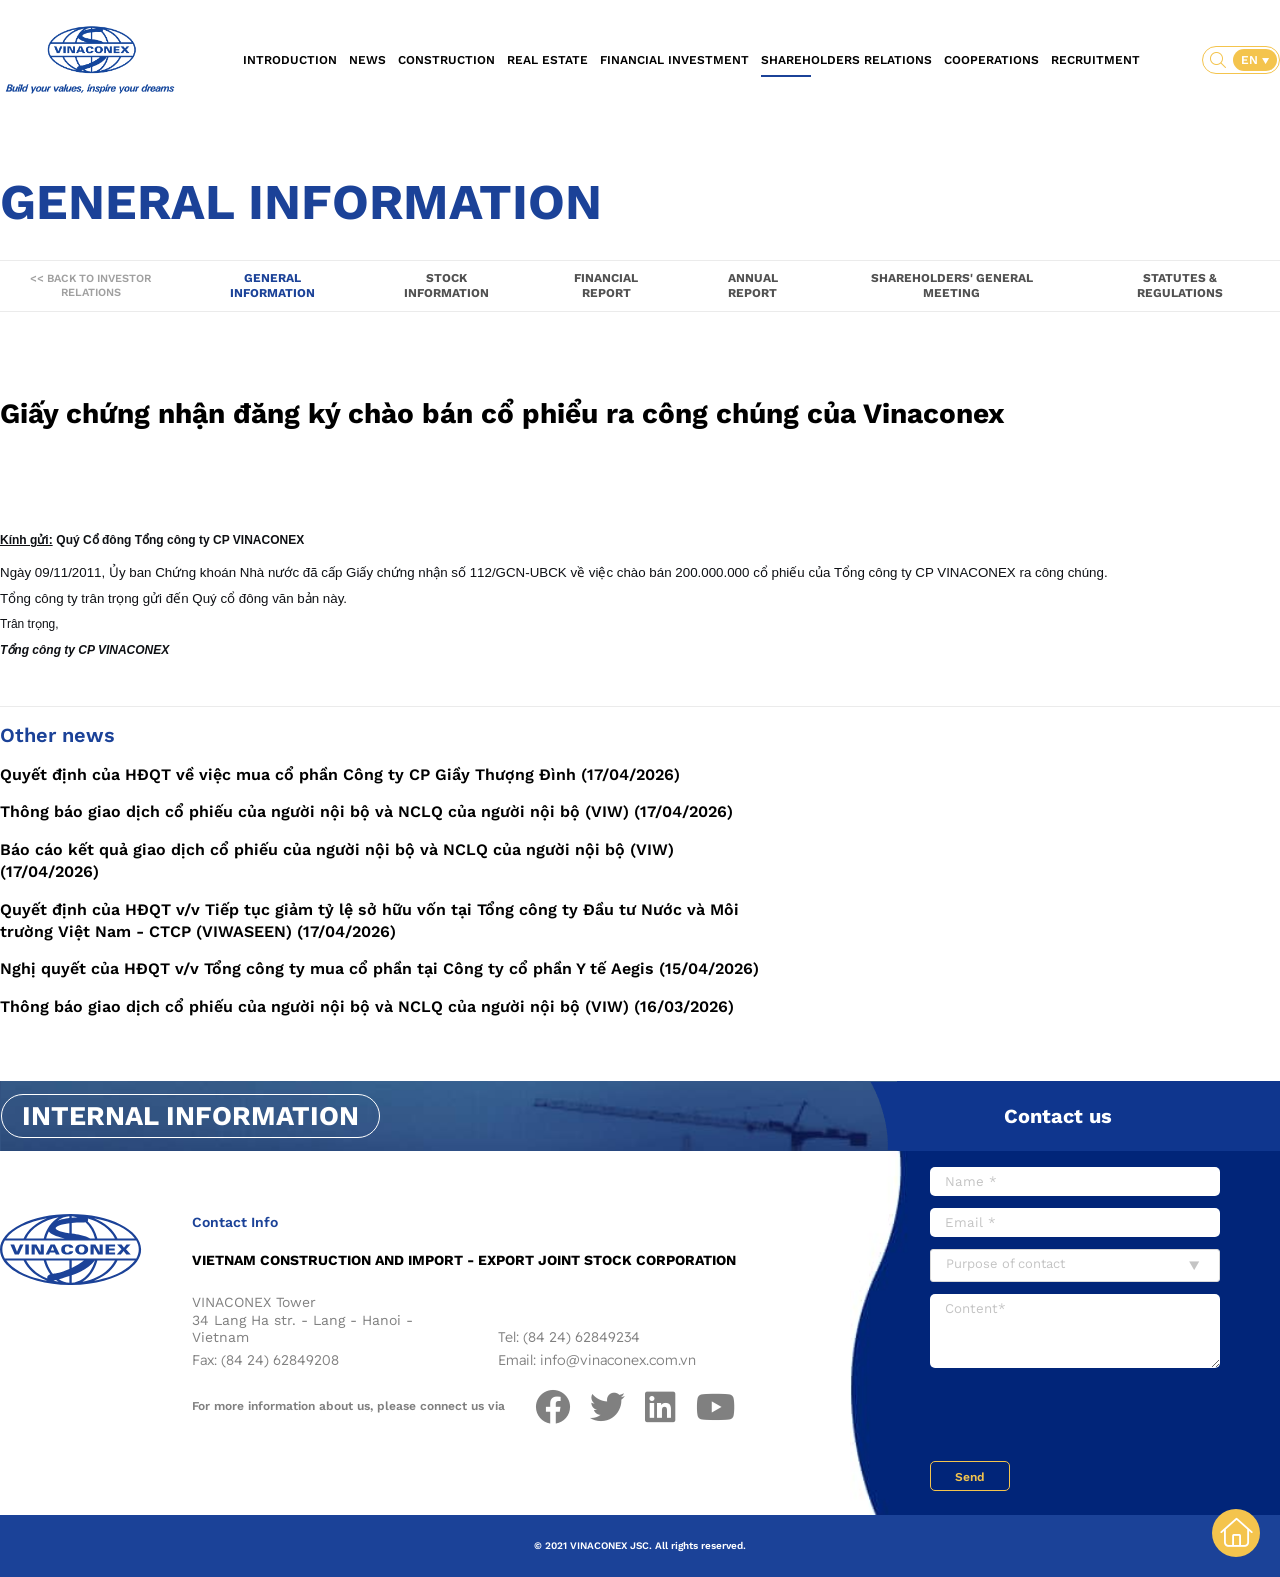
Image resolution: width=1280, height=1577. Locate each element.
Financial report (606, 285)
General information (272, 285)
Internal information (190, 1116)
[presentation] (1082, 1417)
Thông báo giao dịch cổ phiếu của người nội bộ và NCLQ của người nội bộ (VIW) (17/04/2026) (366, 811)
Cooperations (991, 60)
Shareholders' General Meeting (952, 285)
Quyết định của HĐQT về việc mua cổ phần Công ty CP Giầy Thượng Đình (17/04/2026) (340, 774)
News (367, 60)
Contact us (1058, 1116)
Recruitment (1095, 60)
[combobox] (1075, 1265)
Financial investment (674, 60)
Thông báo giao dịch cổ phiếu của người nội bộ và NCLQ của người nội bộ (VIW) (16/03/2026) (367, 1006)
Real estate (547, 60)
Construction (446, 60)
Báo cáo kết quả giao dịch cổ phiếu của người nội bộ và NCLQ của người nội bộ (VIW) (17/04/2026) (337, 860)
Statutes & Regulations (1180, 285)
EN (1251, 60)
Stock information (446, 285)
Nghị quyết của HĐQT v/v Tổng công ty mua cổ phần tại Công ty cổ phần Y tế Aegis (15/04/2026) (379, 968)
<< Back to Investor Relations (90, 285)
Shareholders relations (846, 60)
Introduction (290, 60)
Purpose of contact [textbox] (1005, 1263)
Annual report (753, 285)
